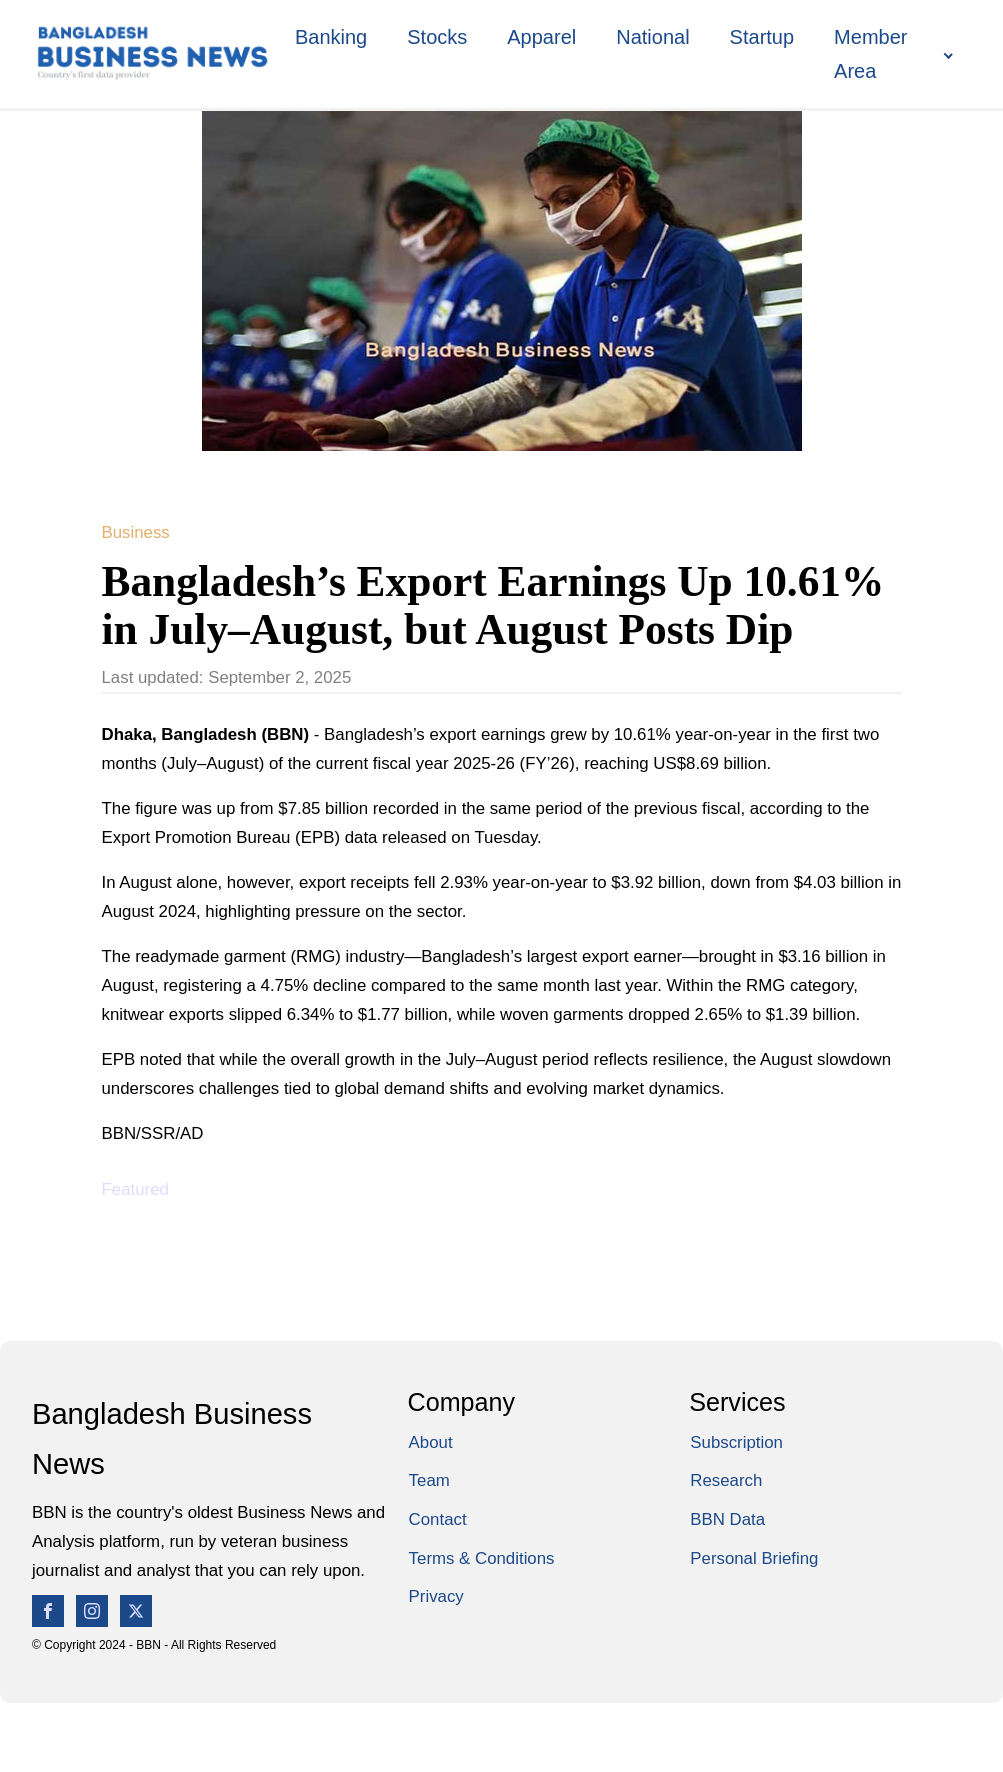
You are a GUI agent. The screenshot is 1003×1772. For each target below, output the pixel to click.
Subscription (736, 1442)
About (431, 1442)
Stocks (437, 37)
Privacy (436, 1596)
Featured (135, 1189)
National (652, 37)
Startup (762, 37)
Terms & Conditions (482, 1558)
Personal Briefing (754, 1558)
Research (726, 1480)
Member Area (870, 54)
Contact (438, 1519)
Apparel (541, 37)
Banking (331, 37)
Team (429, 1480)
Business (136, 532)
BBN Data (727, 1519)
